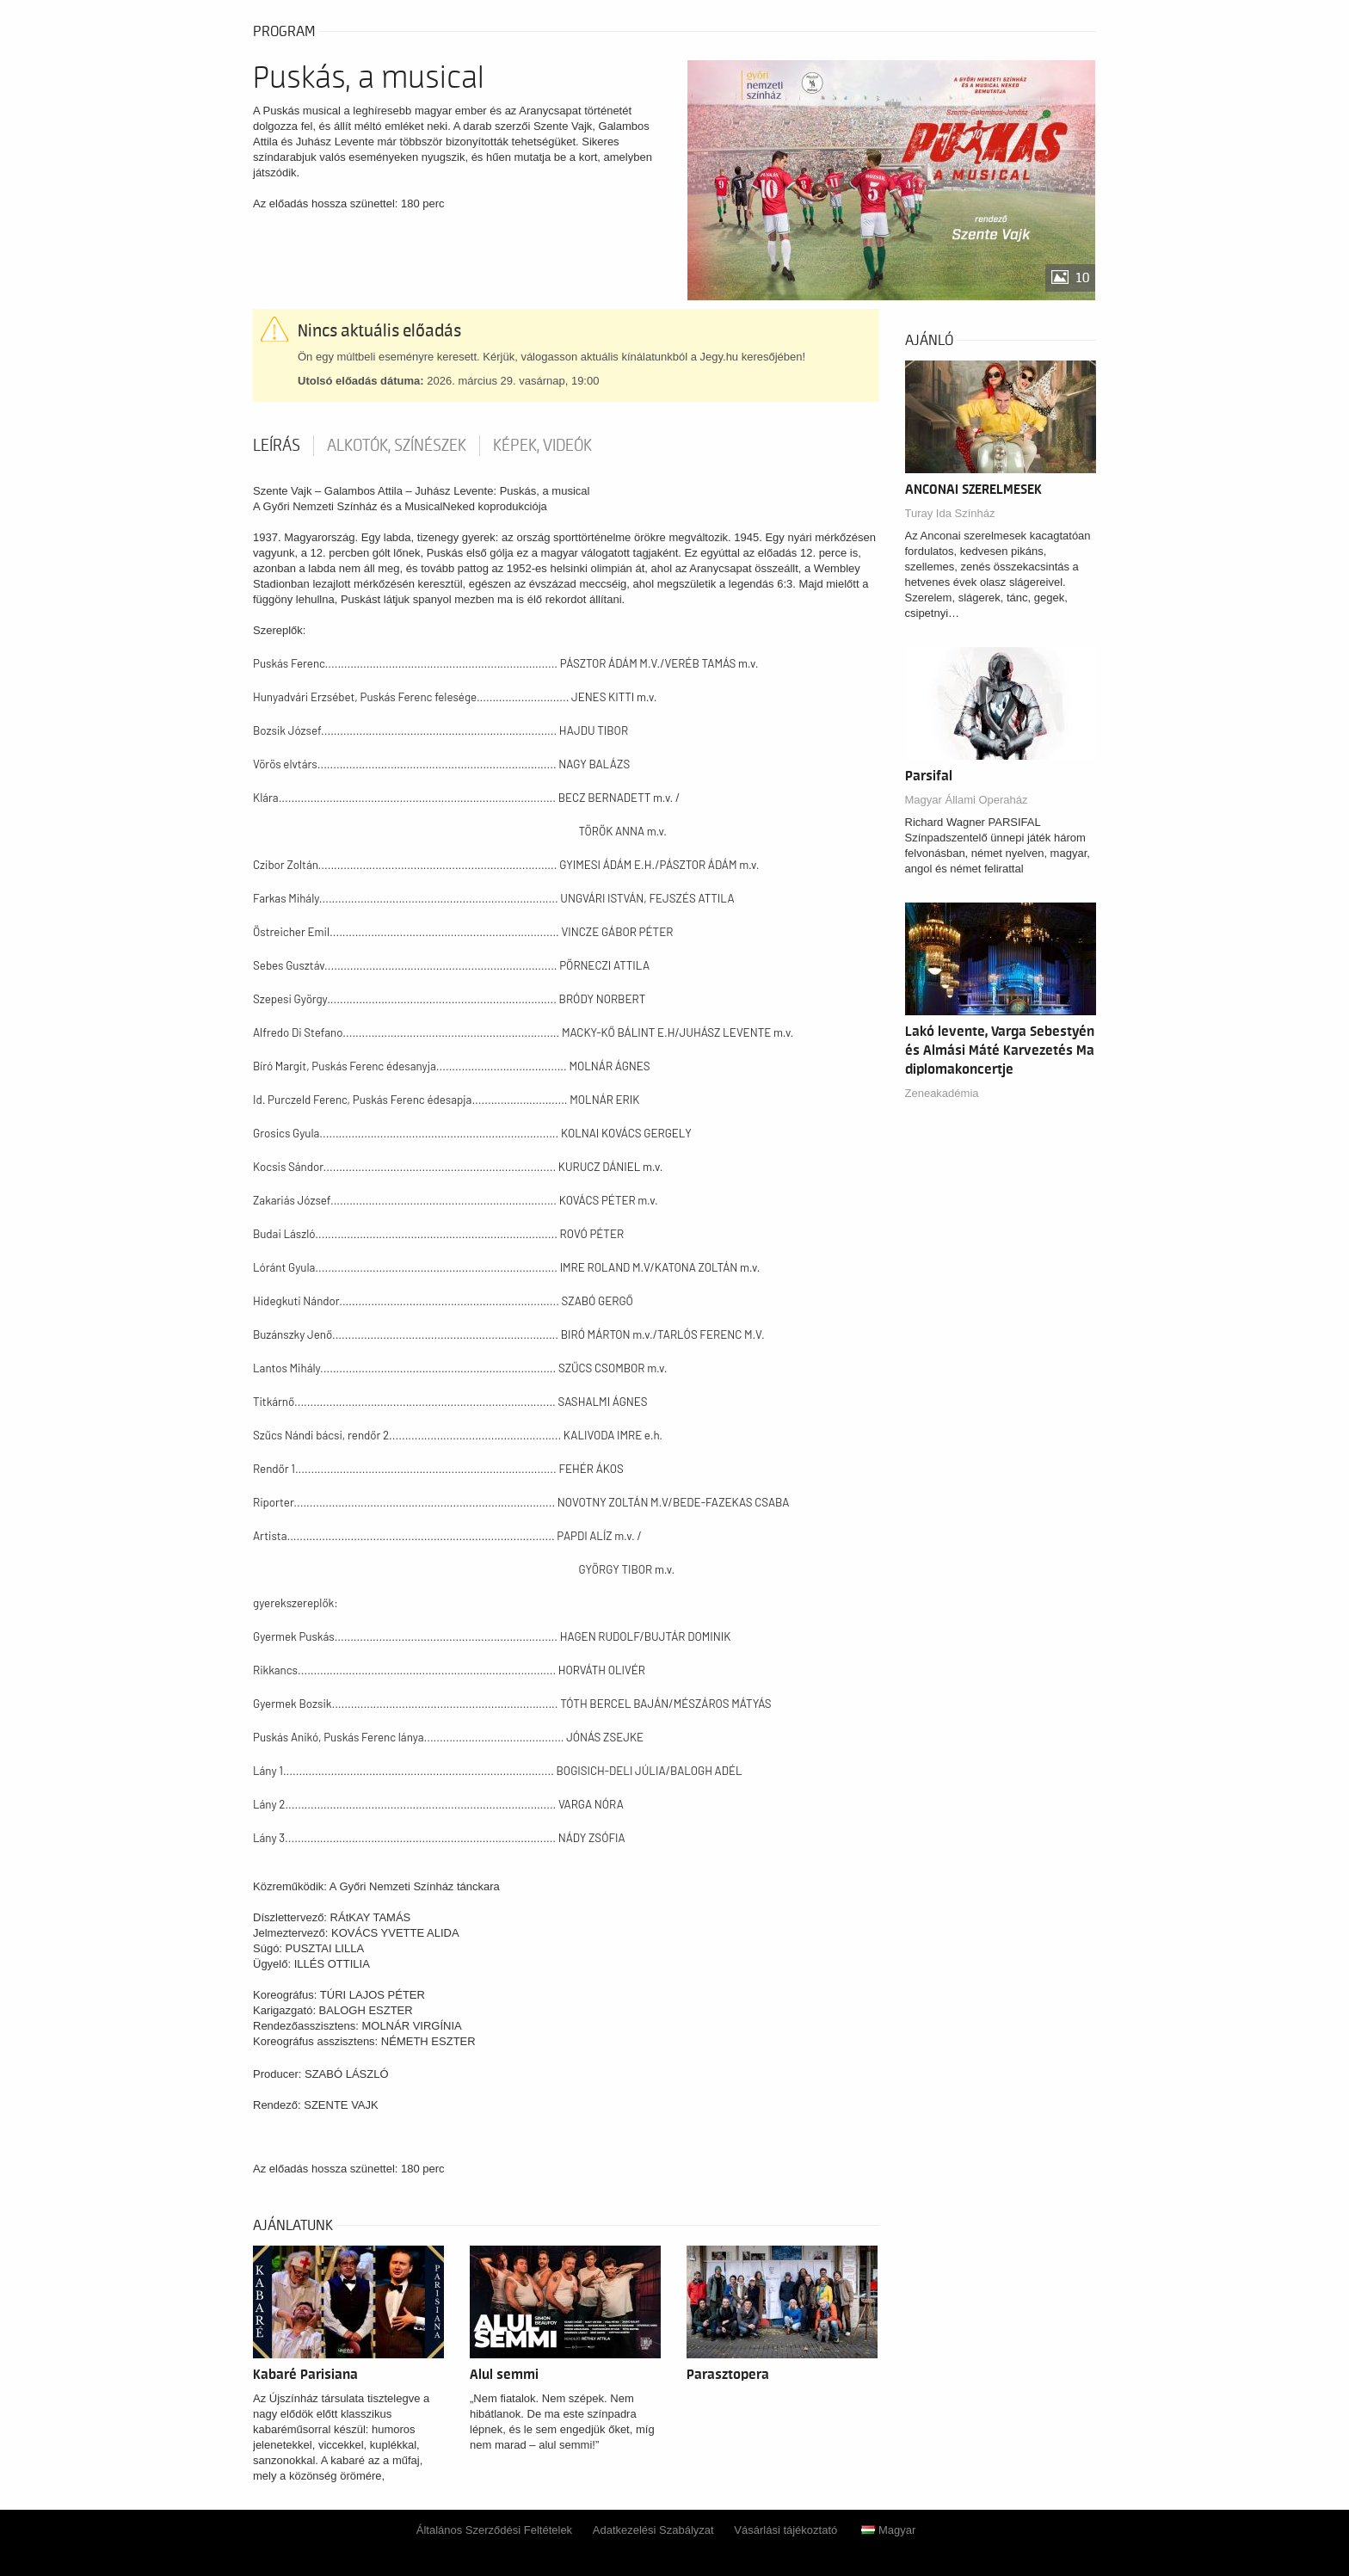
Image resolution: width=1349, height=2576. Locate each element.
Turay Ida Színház (950, 513)
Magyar (888, 2530)
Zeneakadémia (942, 1093)
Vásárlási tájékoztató (785, 2530)
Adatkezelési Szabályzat (653, 2530)
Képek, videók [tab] (542, 445)
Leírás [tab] (276, 445)
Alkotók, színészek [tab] (396, 445)
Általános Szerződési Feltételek (494, 2530)
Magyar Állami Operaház (966, 799)
